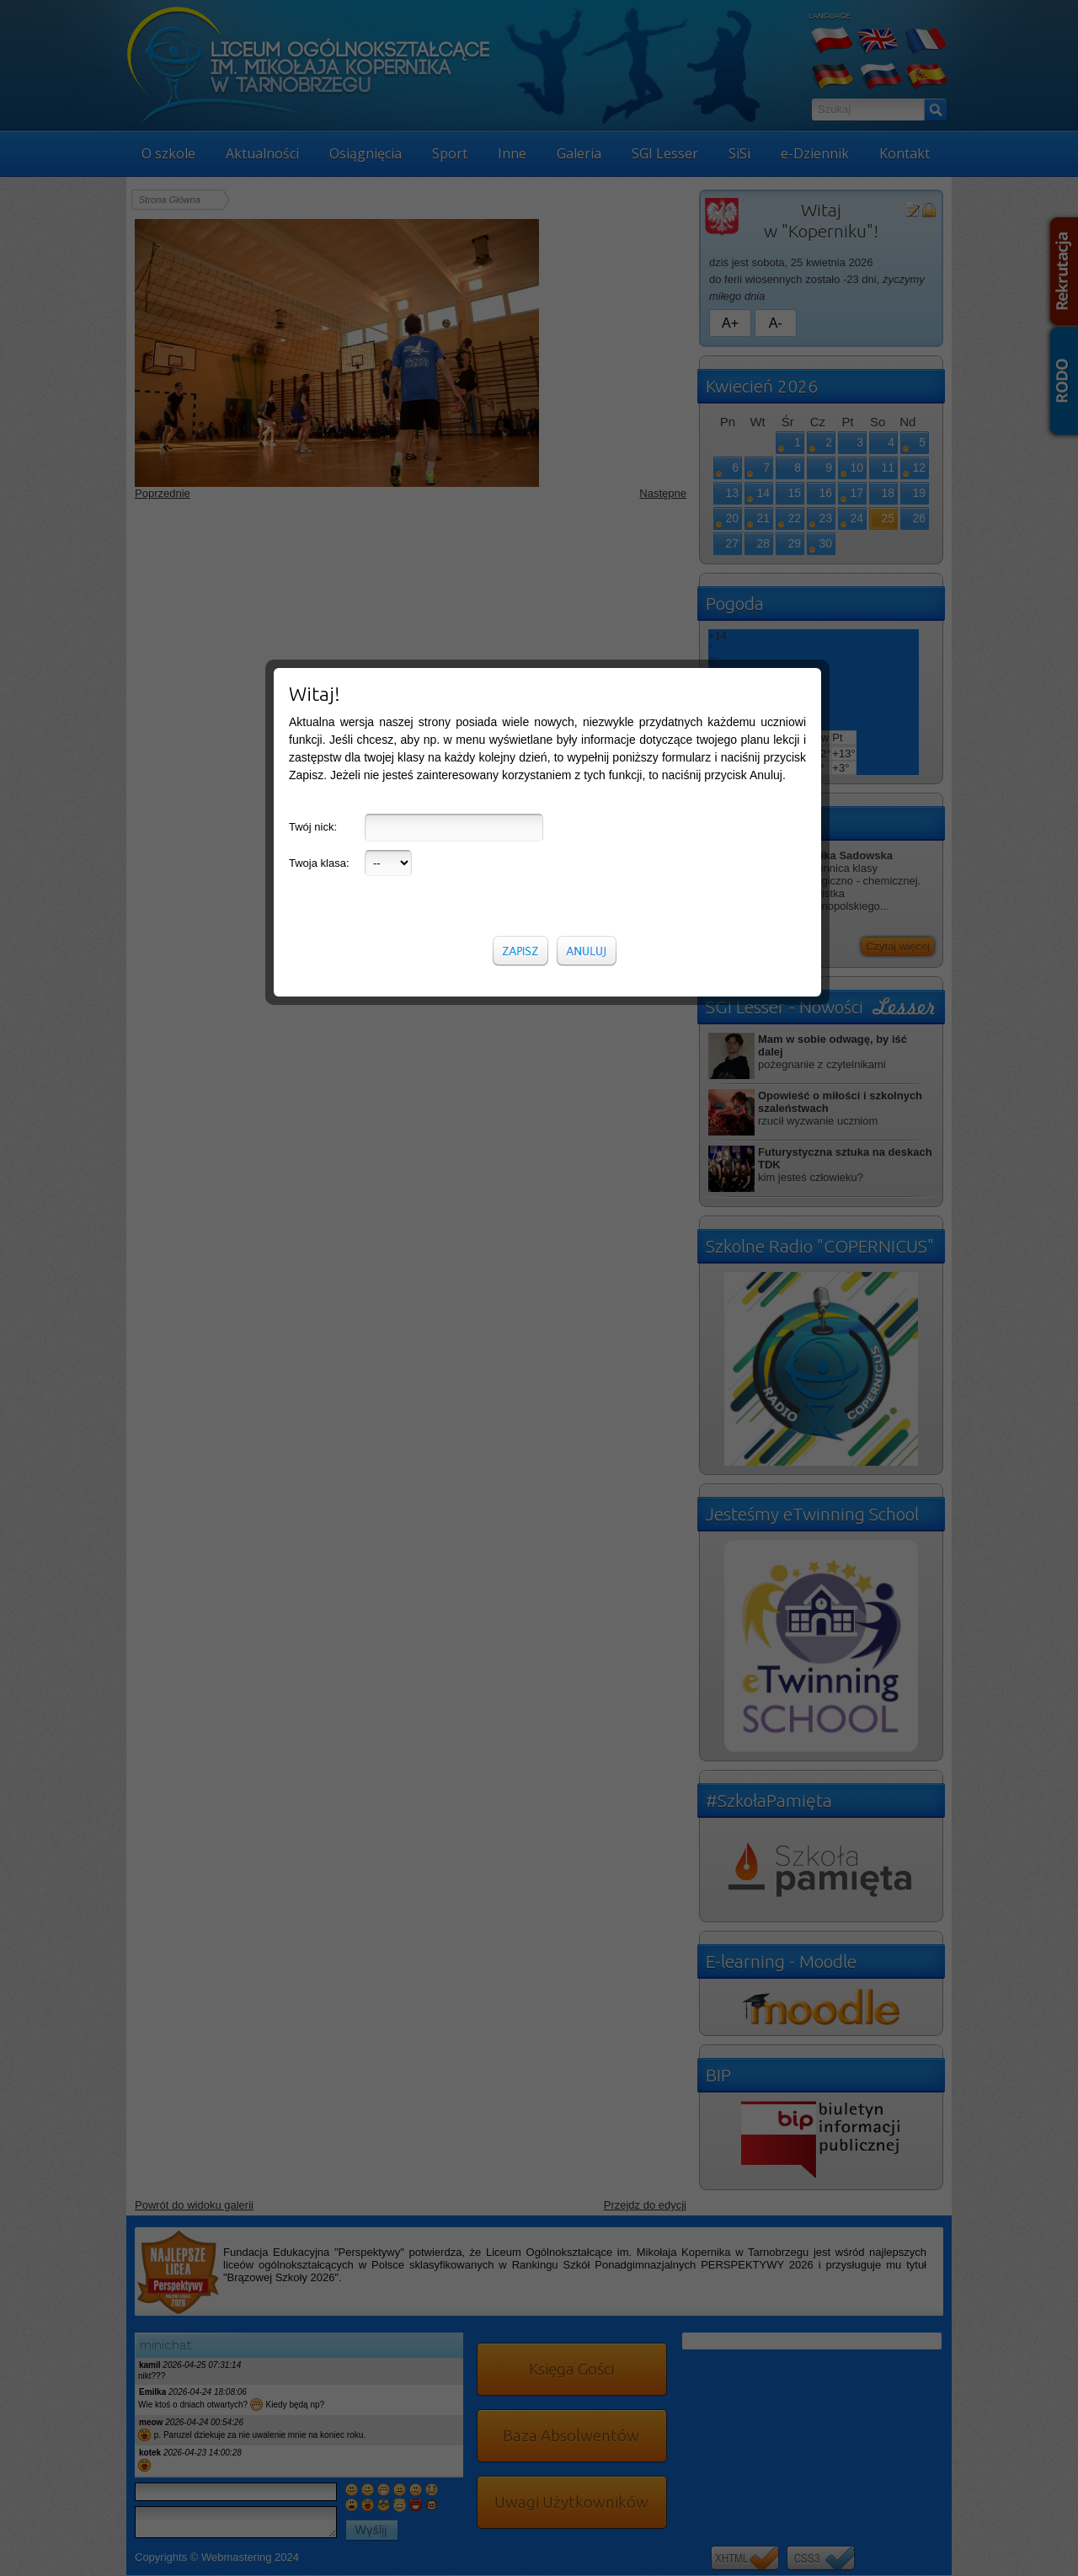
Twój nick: (313, 345)
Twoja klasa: (319, 382)
